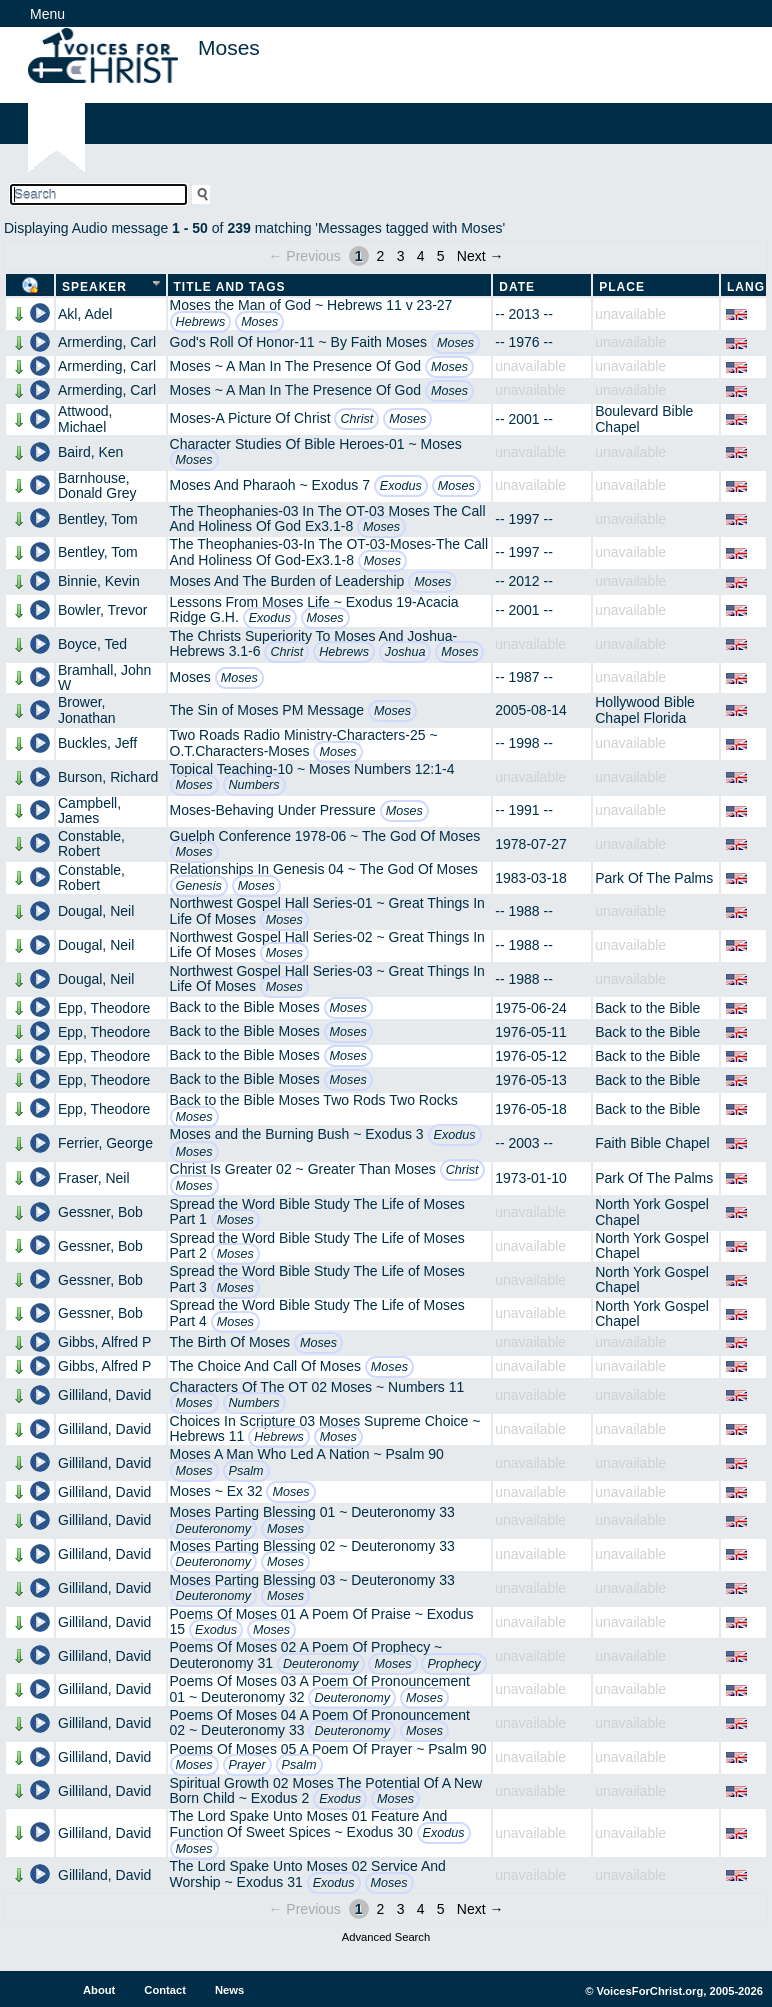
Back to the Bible (647, 1008)
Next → (480, 256)
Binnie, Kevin (99, 581)
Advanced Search (386, 1937)
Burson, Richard (108, 777)
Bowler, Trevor (102, 610)
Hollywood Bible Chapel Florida (645, 709)
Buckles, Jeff (97, 743)
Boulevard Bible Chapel (644, 418)
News (229, 1990)
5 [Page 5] (441, 256)
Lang (746, 287)
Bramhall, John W (104, 677)
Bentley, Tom (98, 519)
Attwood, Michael (85, 418)
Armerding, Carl (107, 342)
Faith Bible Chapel (652, 1143)
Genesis (199, 886)
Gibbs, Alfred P (104, 1342)
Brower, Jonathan (87, 709)
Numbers (254, 785)
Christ (356, 419)
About (99, 1990)
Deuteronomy (214, 1529)
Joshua (405, 652)
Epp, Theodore (104, 1008)
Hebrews (201, 322)
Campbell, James (89, 810)
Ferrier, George (105, 1143)
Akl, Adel (85, 314)
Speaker (94, 287)
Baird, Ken (90, 452)
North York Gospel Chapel (652, 1211)
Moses (259, 322)
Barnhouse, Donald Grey (97, 485)
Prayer (247, 1765)
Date (517, 287)
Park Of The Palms (654, 878)
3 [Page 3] (401, 256)
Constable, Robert (91, 843)
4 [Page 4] (421, 256)
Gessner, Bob (100, 1212)
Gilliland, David (104, 1395)
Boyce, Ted (92, 644)
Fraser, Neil (94, 1178)
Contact (165, 1990)
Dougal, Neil (96, 911)
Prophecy (453, 1664)
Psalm (246, 1471)
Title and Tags (230, 287)
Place (622, 287)
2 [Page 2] (381, 256)
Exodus (401, 486)
